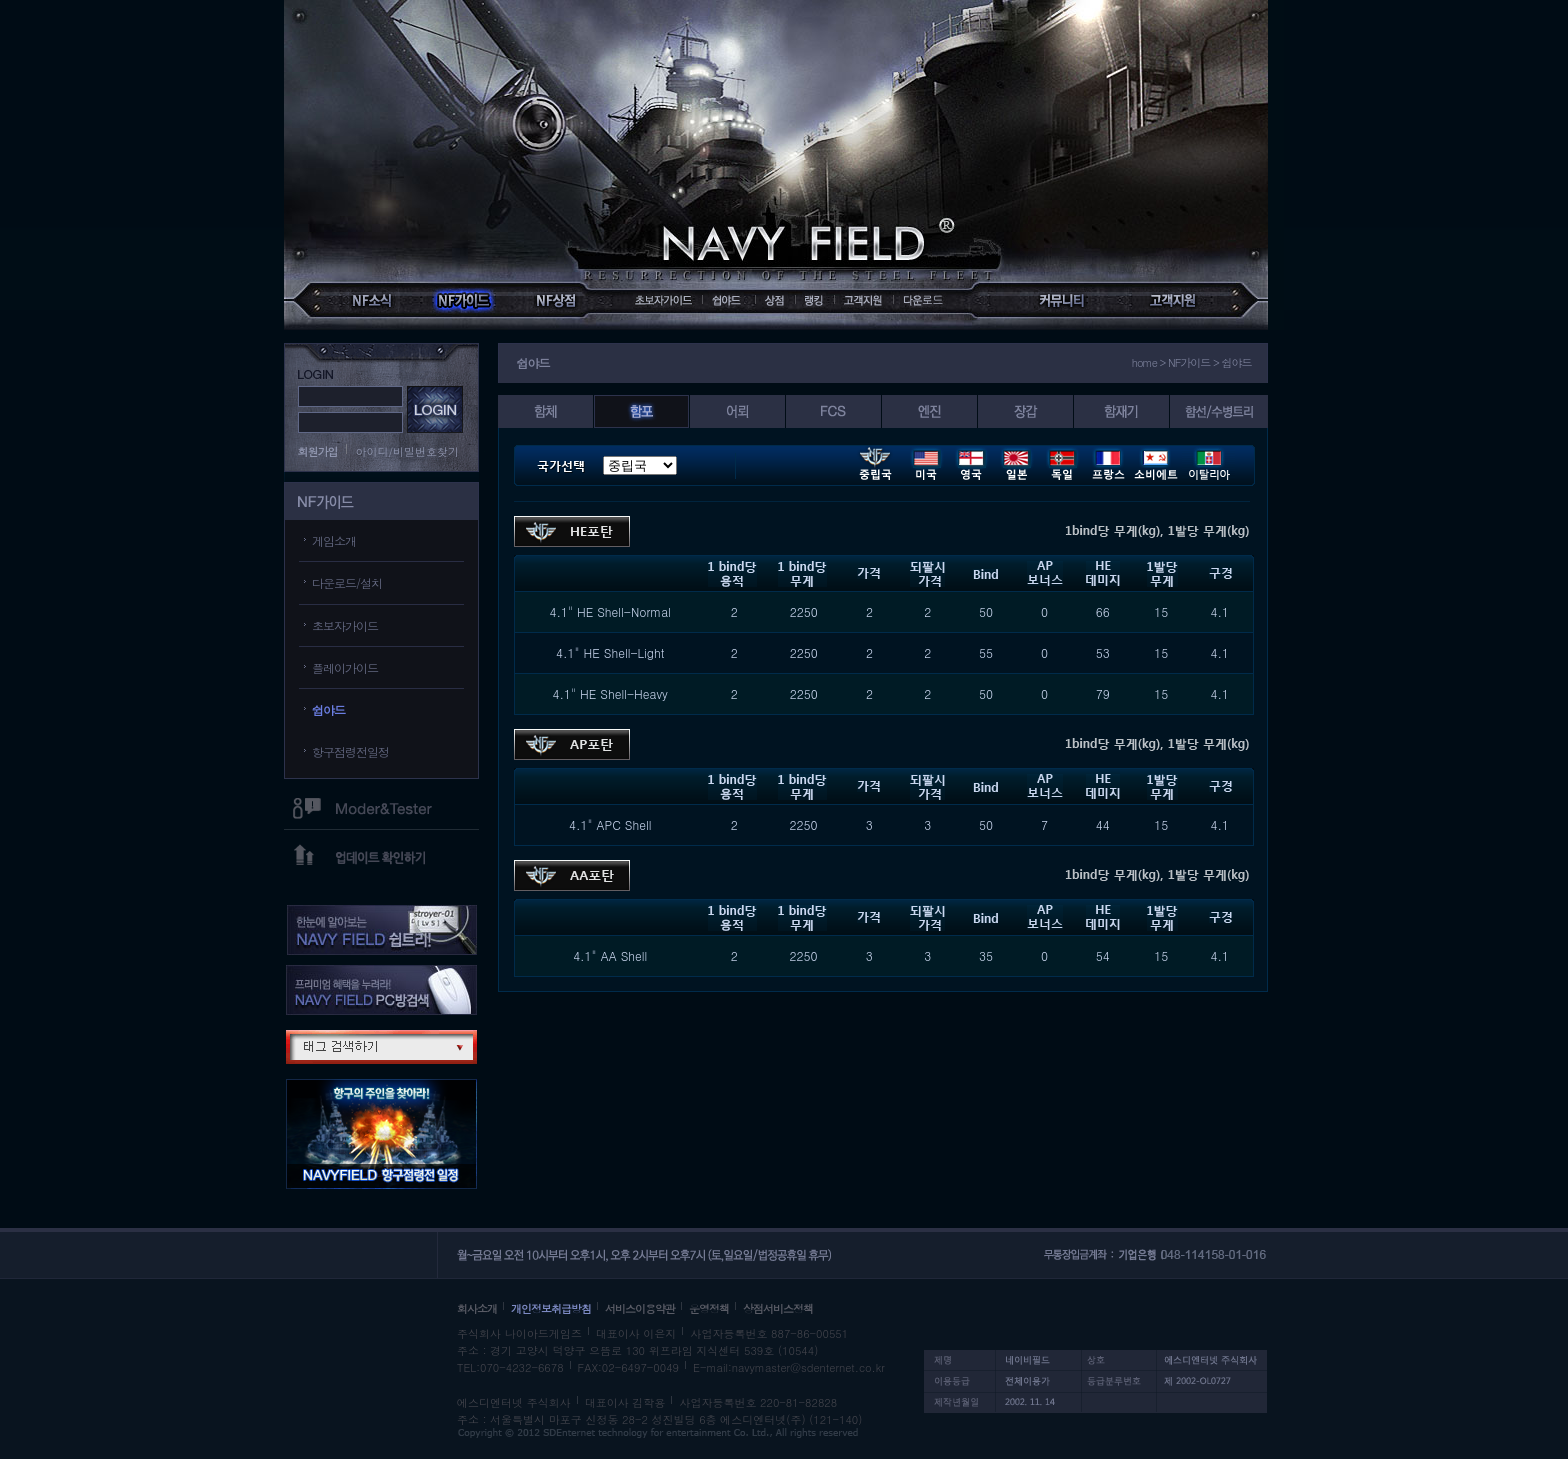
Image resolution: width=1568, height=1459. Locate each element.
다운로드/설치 (347, 582)
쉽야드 (328, 709)
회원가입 (318, 451)
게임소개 (334, 540)
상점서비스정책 (778, 1308)
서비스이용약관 (640, 1308)
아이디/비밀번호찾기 (408, 451)
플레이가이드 (345, 667)
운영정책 (709, 1308)
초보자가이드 (345, 625)
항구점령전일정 (350, 751)
